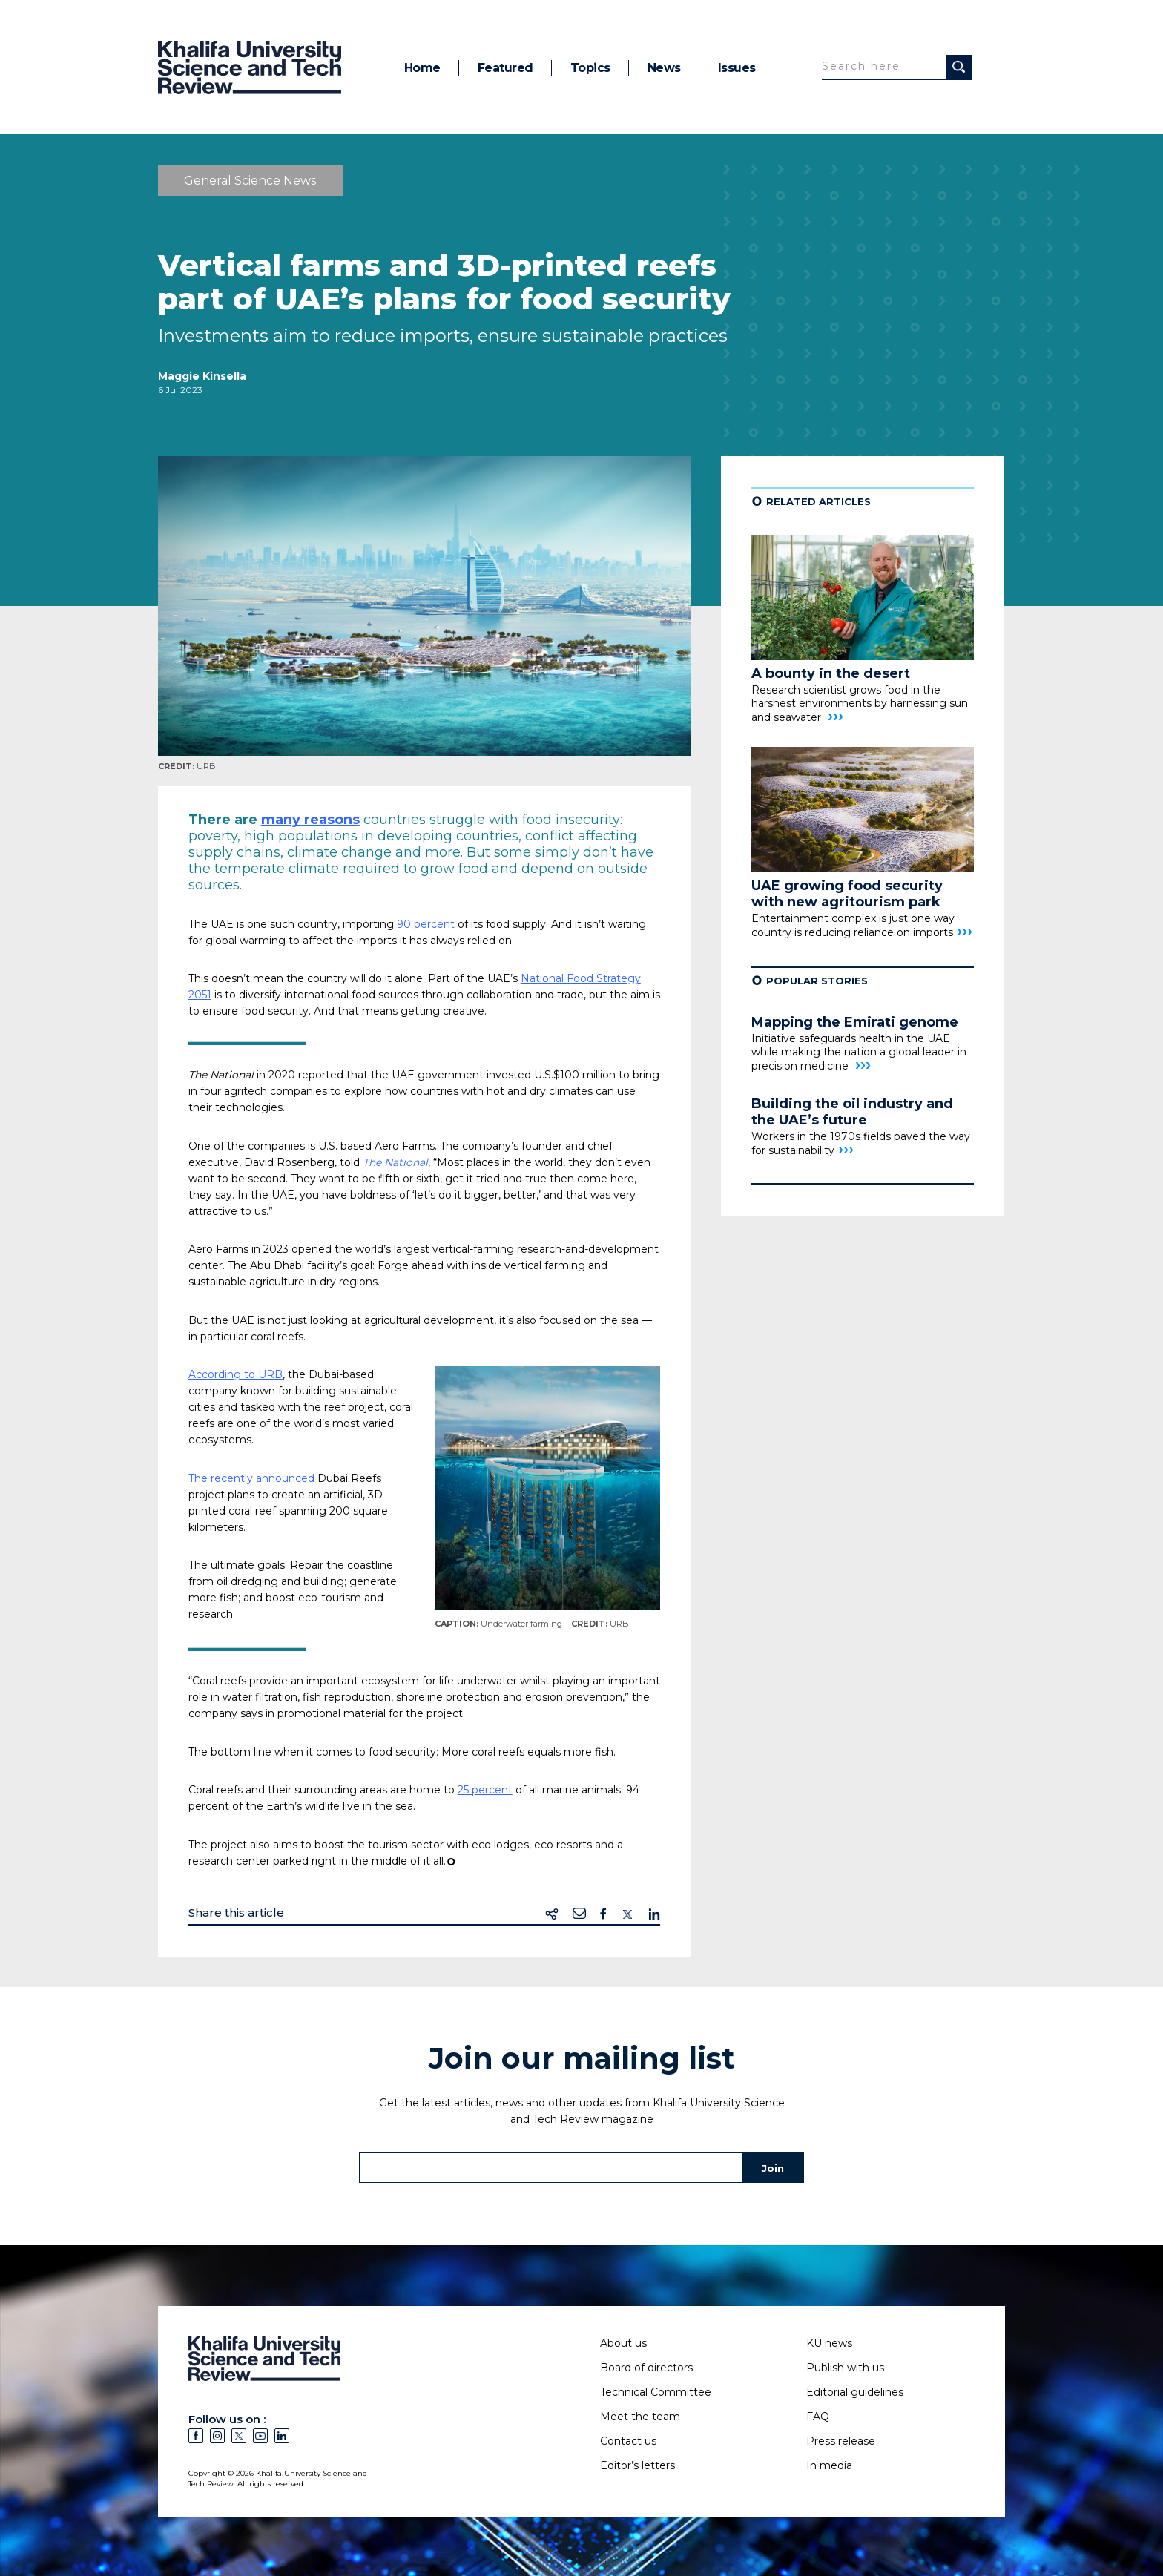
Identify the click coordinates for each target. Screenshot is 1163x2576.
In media (829, 2465)
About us (623, 2343)
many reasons (310, 819)
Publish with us (845, 2367)
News (664, 68)
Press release (840, 2441)
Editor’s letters (637, 2465)
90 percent (426, 924)
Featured (505, 68)
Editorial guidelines (854, 2392)
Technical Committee (655, 2392)
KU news (829, 2343)
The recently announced (251, 1478)
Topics (590, 68)
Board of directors (646, 2367)
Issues (737, 68)
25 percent (485, 1789)
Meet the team (640, 2416)
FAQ (817, 2416)
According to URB (235, 1374)
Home (422, 68)
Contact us (628, 2441)
